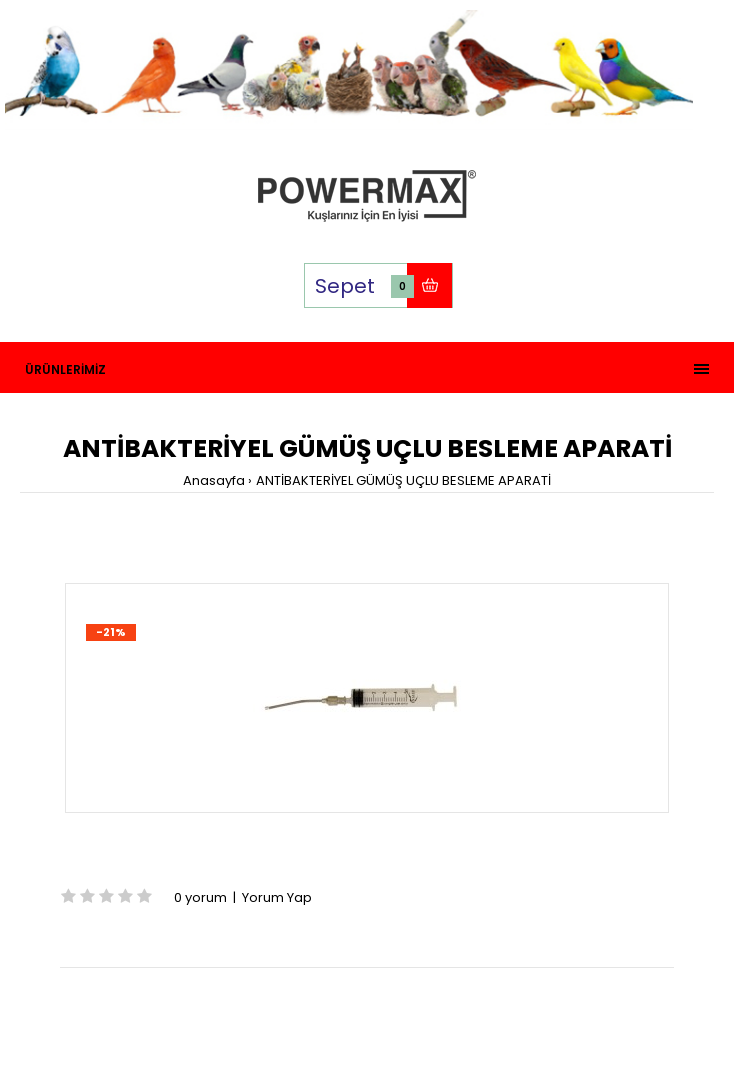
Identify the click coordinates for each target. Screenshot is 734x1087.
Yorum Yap (277, 897)
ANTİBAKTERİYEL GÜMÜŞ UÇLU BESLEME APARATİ (403, 480)
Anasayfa (214, 480)
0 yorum (200, 897)
